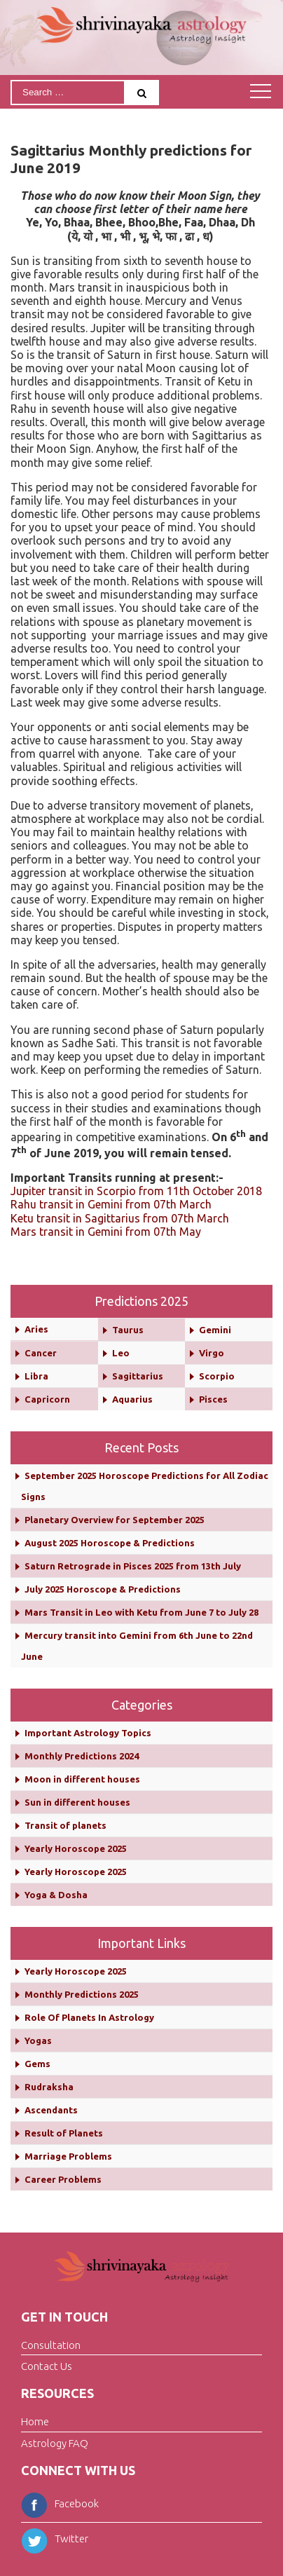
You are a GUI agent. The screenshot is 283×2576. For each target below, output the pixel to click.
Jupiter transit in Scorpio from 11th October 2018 (136, 1191)
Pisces (213, 1399)
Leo (121, 1353)
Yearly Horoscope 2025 (76, 1848)
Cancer (41, 1353)
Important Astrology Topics (88, 1733)
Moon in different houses (82, 1779)
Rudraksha (49, 2087)
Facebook (60, 2503)
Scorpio (217, 1376)
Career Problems (63, 2179)
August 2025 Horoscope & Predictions (110, 1543)
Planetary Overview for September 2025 (115, 1520)
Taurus (128, 1330)
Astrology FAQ (54, 2443)
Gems (37, 2064)
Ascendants (51, 2110)
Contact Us (46, 2366)
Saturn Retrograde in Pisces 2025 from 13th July (133, 1566)
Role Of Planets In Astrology (89, 2017)
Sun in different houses (77, 1802)
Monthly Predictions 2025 (82, 1994)
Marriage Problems (68, 2156)
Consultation (51, 2344)
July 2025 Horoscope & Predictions (103, 1589)
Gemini (215, 1330)
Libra (36, 1376)
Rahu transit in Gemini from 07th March (111, 1204)
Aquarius (132, 1399)
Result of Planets (64, 2133)
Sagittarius (137, 1376)
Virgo (211, 1353)
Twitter (54, 2538)
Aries (36, 1329)
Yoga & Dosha (56, 1895)
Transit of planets (65, 1825)
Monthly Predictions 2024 (82, 1756)
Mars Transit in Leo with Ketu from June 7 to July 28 (141, 1612)
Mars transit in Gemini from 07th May (106, 1231)
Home (35, 2421)
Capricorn (47, 1399)
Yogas (38, 2040)
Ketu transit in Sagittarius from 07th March (120, 1218)
